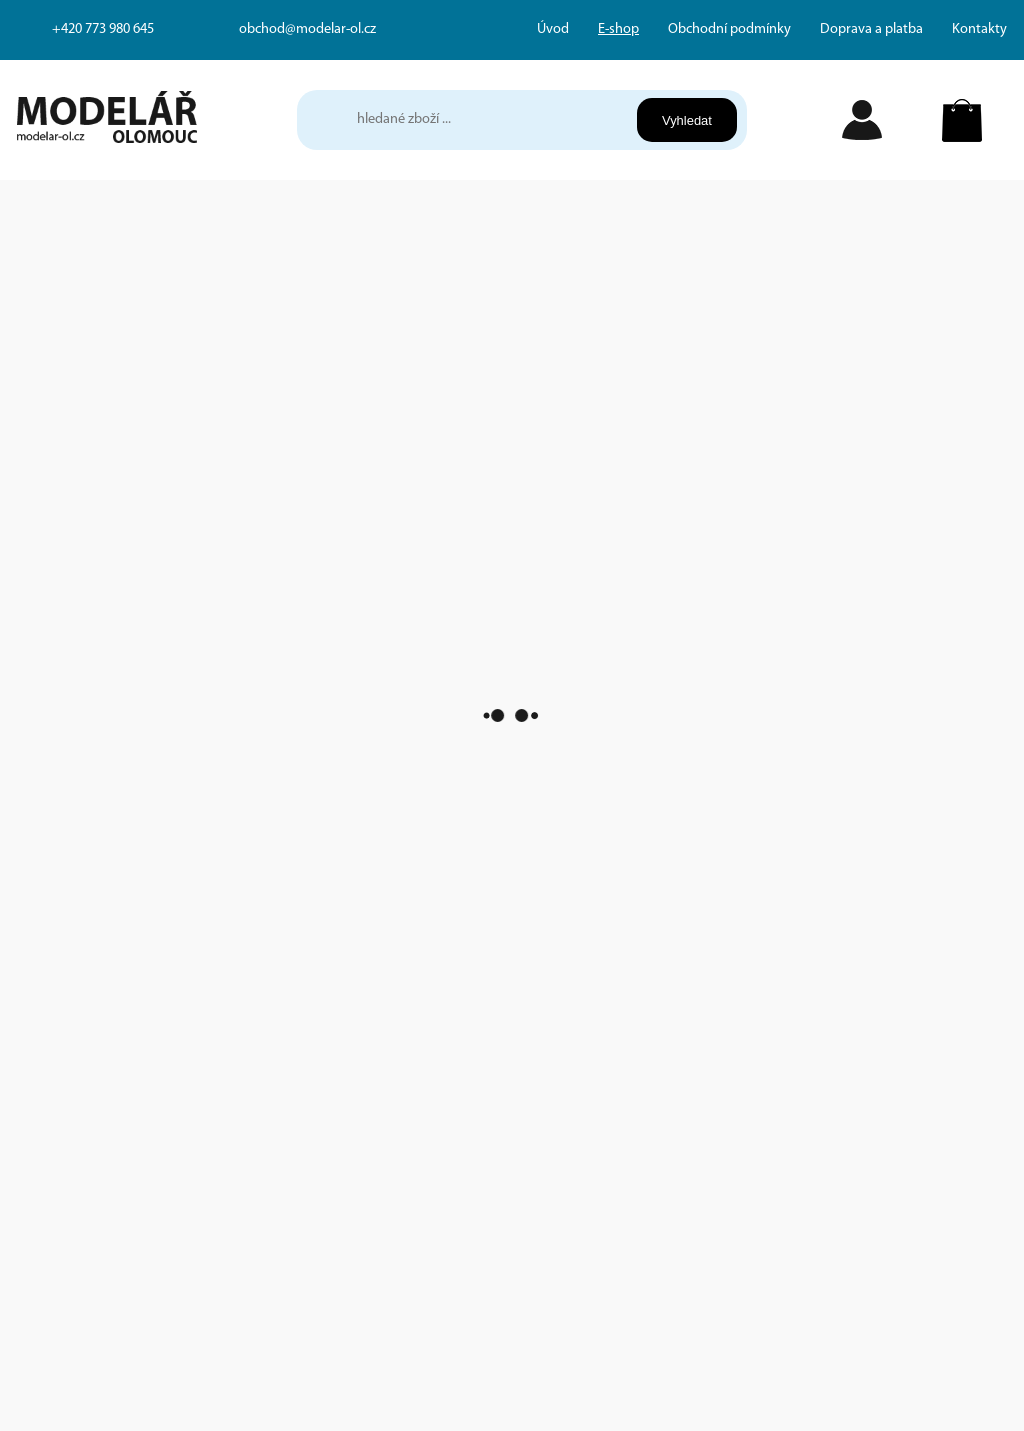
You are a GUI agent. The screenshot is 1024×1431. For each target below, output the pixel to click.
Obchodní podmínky (729, 29)
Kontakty (979, 29)
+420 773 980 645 (103, 29)
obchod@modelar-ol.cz (307, 29)
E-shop (618, 29)
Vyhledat (687, 120)
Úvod (553, 29)
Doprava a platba (871, 29)
